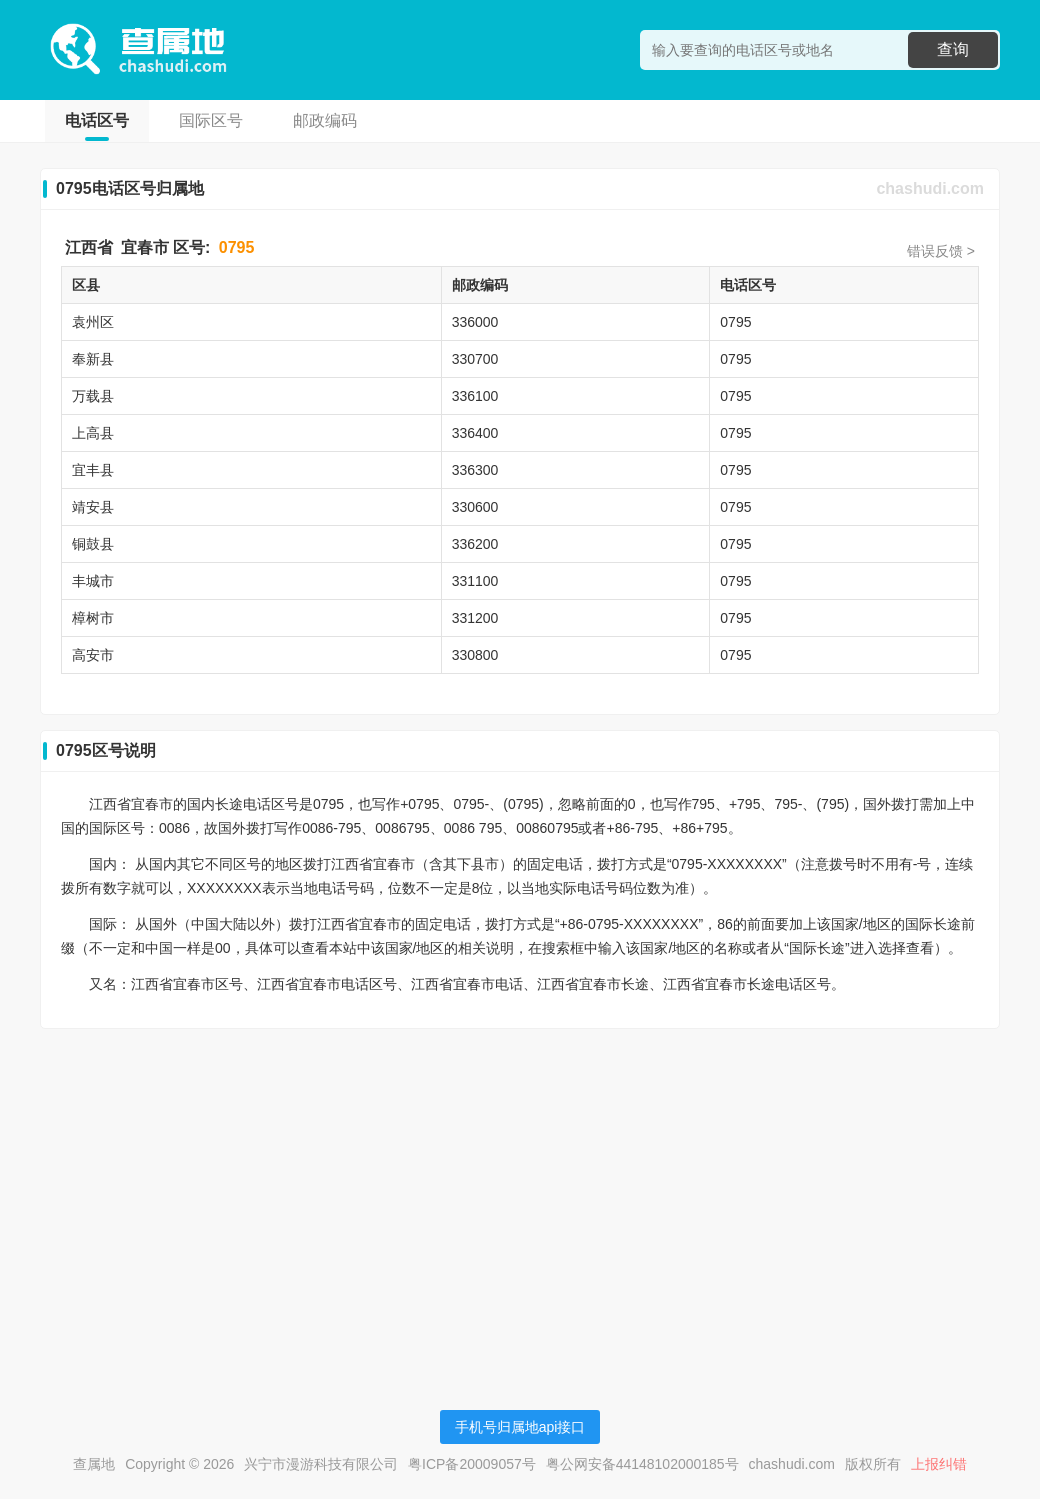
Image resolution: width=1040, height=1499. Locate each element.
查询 (953, 49)
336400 (475, 433)
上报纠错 (939, 1464)
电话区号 (97, 120)
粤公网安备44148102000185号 (642, 1464)
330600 (475, 507)
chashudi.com (930, 188)
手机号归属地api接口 (520, 1427)
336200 (475, 544)
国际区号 (211, 120)
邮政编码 (325, 120)
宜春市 (145, 247)
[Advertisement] (520, 1184)
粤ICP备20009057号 (472, 1464)
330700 (475, 359)
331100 (475, 581)
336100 (475, 396)
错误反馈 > (941, 251)
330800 (475, 655)
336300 (475, 470)
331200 (475, 618)
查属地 (94, 1464)
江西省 (89, 247)
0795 (237, 247)
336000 (475, 322)
